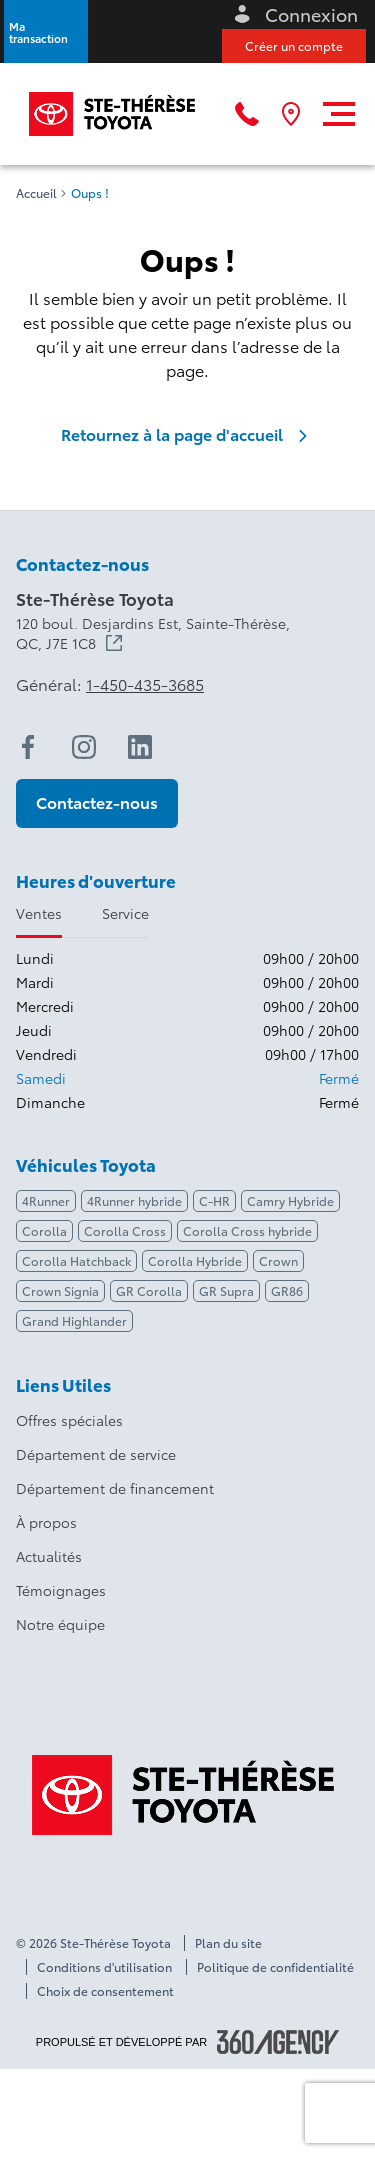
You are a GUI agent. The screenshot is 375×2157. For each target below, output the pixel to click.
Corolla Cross (125, 1230)
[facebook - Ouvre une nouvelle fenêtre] (28, 747)
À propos (46, 1522)
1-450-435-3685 (145, 684)
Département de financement (115, 1488)
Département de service (96, 1454)
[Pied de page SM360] (278, 2042)
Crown (278, 1260)
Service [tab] (125, 913)
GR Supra (226, 1290)
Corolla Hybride (195, 1260)
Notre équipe (60, 1624)
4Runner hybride (134, 1200)
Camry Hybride (290, 1200)
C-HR (214, 1200)
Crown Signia (60, 1290)
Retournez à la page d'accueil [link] (188, 434)
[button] (46, 31)
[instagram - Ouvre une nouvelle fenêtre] (84, 747)
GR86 (287, 1290)
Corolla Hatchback (76, 1260)
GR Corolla (149, 1290)
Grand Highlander (74, 1320)
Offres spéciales (69, 1420)
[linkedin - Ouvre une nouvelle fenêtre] (140, 747)
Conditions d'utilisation (104, 1967)
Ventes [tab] (39, 913)
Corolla (44, 1230)
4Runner (46, 1200)
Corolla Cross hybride (247, 1230)
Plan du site (228, 1943)
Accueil (36, 193)
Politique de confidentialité (275, 1967)
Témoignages (61, 1590)
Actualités (49, 1556)
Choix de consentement (105, 1991)
